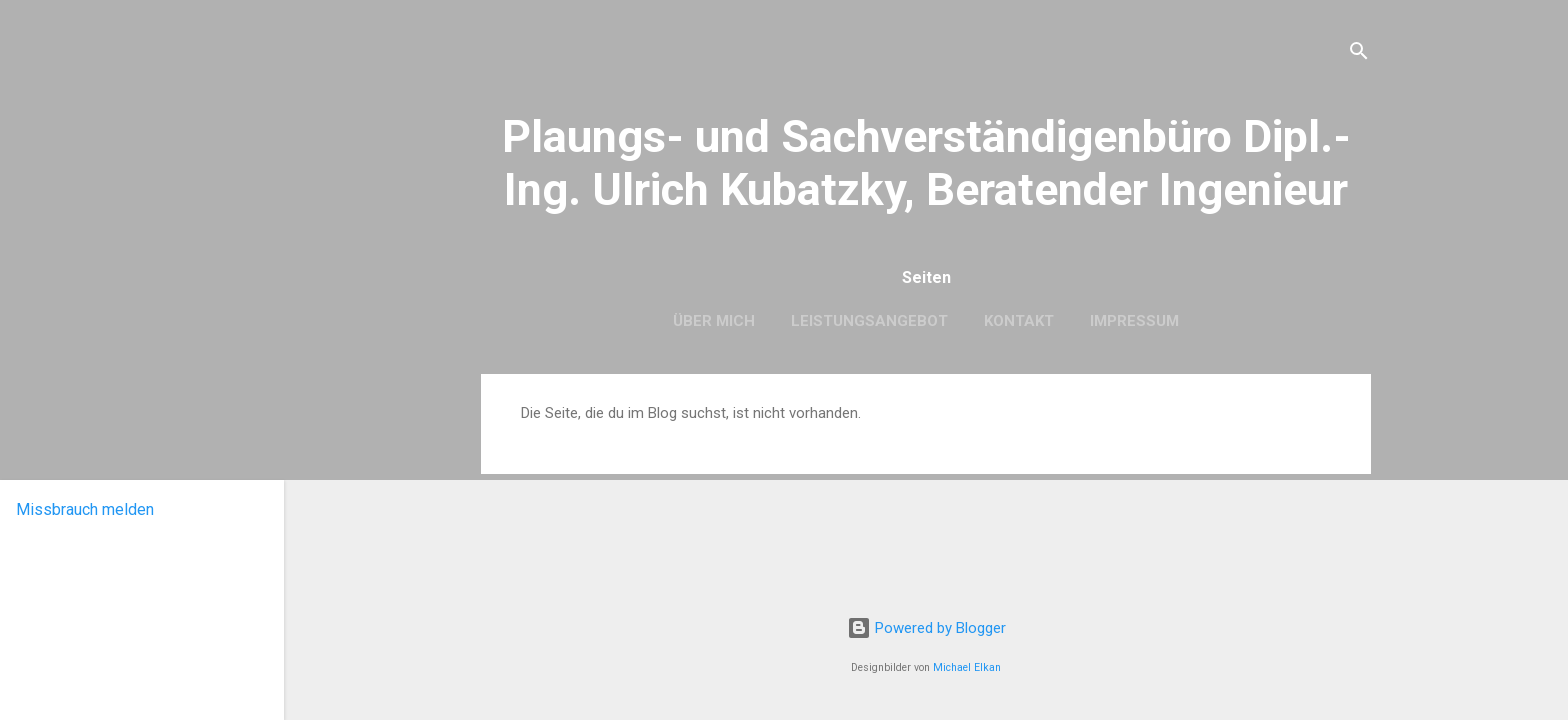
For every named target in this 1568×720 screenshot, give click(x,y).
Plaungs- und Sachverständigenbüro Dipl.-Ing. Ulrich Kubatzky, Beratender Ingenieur (926, 163)
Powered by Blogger (926, 628)
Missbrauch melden (85, 509)
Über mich (714, 321)
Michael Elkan (967, 667)
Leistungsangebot (869, 321)
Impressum (1134, 321)
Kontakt (1019, 321)
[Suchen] (1359, 54)
